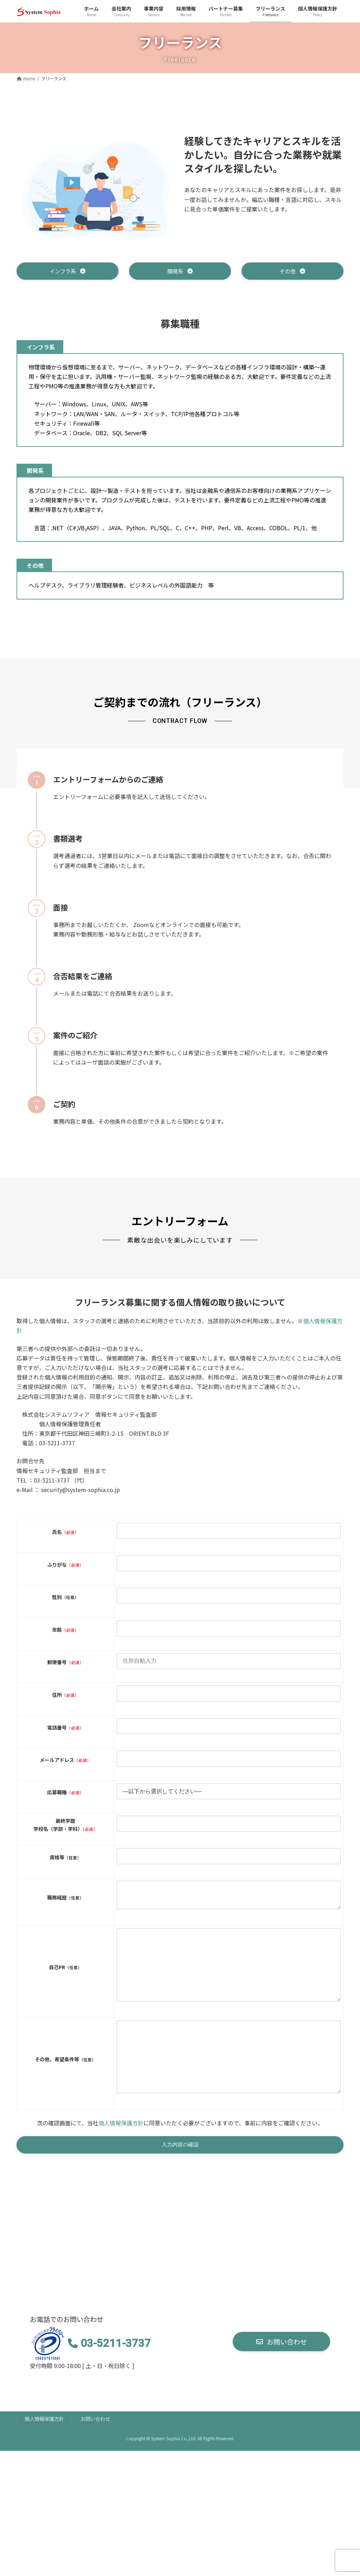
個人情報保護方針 (120, 2156)
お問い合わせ (95, 2453)
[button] (67, 271)
